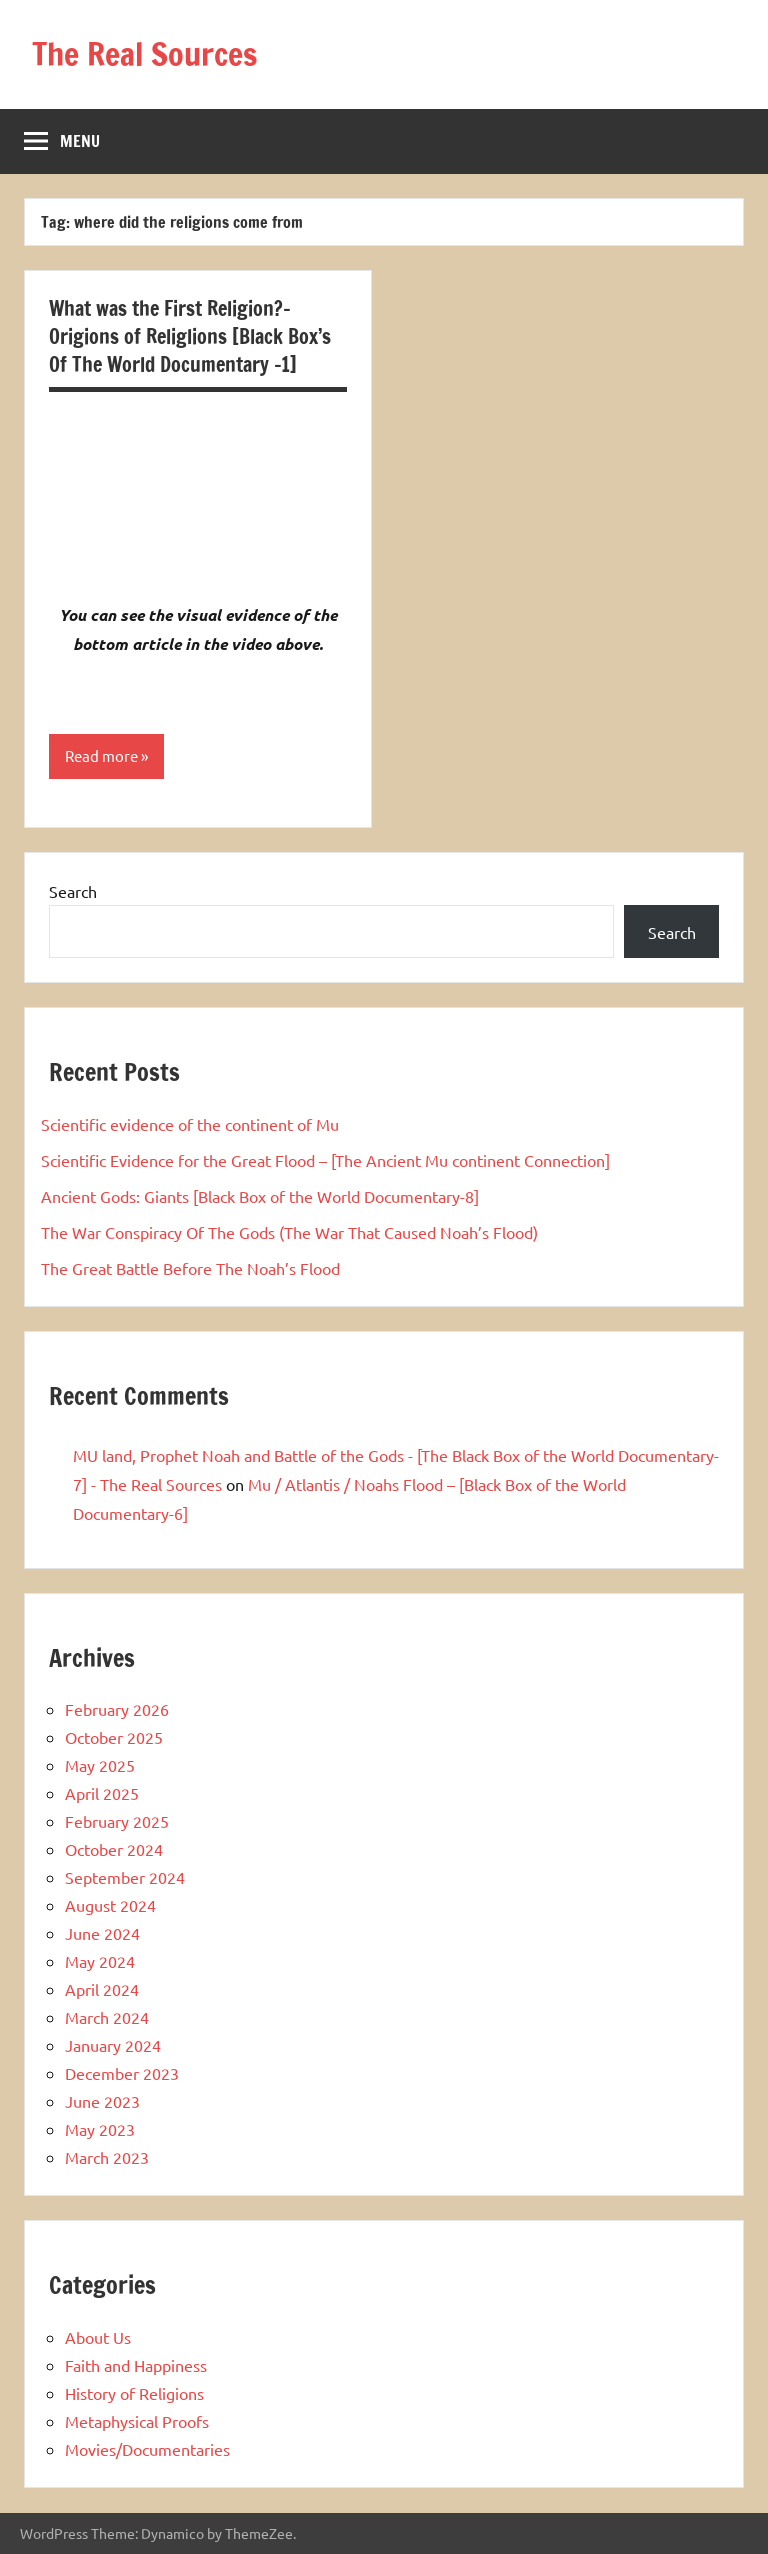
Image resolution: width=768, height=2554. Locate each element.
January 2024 (113, 2045)
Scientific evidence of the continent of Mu (190, 1124)
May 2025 (100, 1765)
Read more (101, 755)
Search (73, 891)
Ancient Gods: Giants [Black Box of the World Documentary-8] (260, 1196)
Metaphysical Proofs (137, 2421)
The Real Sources (144, 54)
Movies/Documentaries (147, 2449)
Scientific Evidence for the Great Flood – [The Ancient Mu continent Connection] (325, 1160)
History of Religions (134, 2393)
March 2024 (107, 2017)
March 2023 (107, 2157)
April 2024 (102, 1989)
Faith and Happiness (136, 2365)
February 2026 (117, 1709)
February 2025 (117, 1821)
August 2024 (110, 1905)
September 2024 (125, 1877)
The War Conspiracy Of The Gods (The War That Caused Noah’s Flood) (289, 1232)
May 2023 (100, 2129)
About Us (98, 2337)
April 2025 (102, 1793)
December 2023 (122, 2073)
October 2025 (114, 1737)
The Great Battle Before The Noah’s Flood (190, 1268)
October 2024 (114, 1849)
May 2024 (100, 1961)
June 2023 (102, 2101)
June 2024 (102, 1933)
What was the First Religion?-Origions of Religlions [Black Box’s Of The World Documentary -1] (190, 336)
